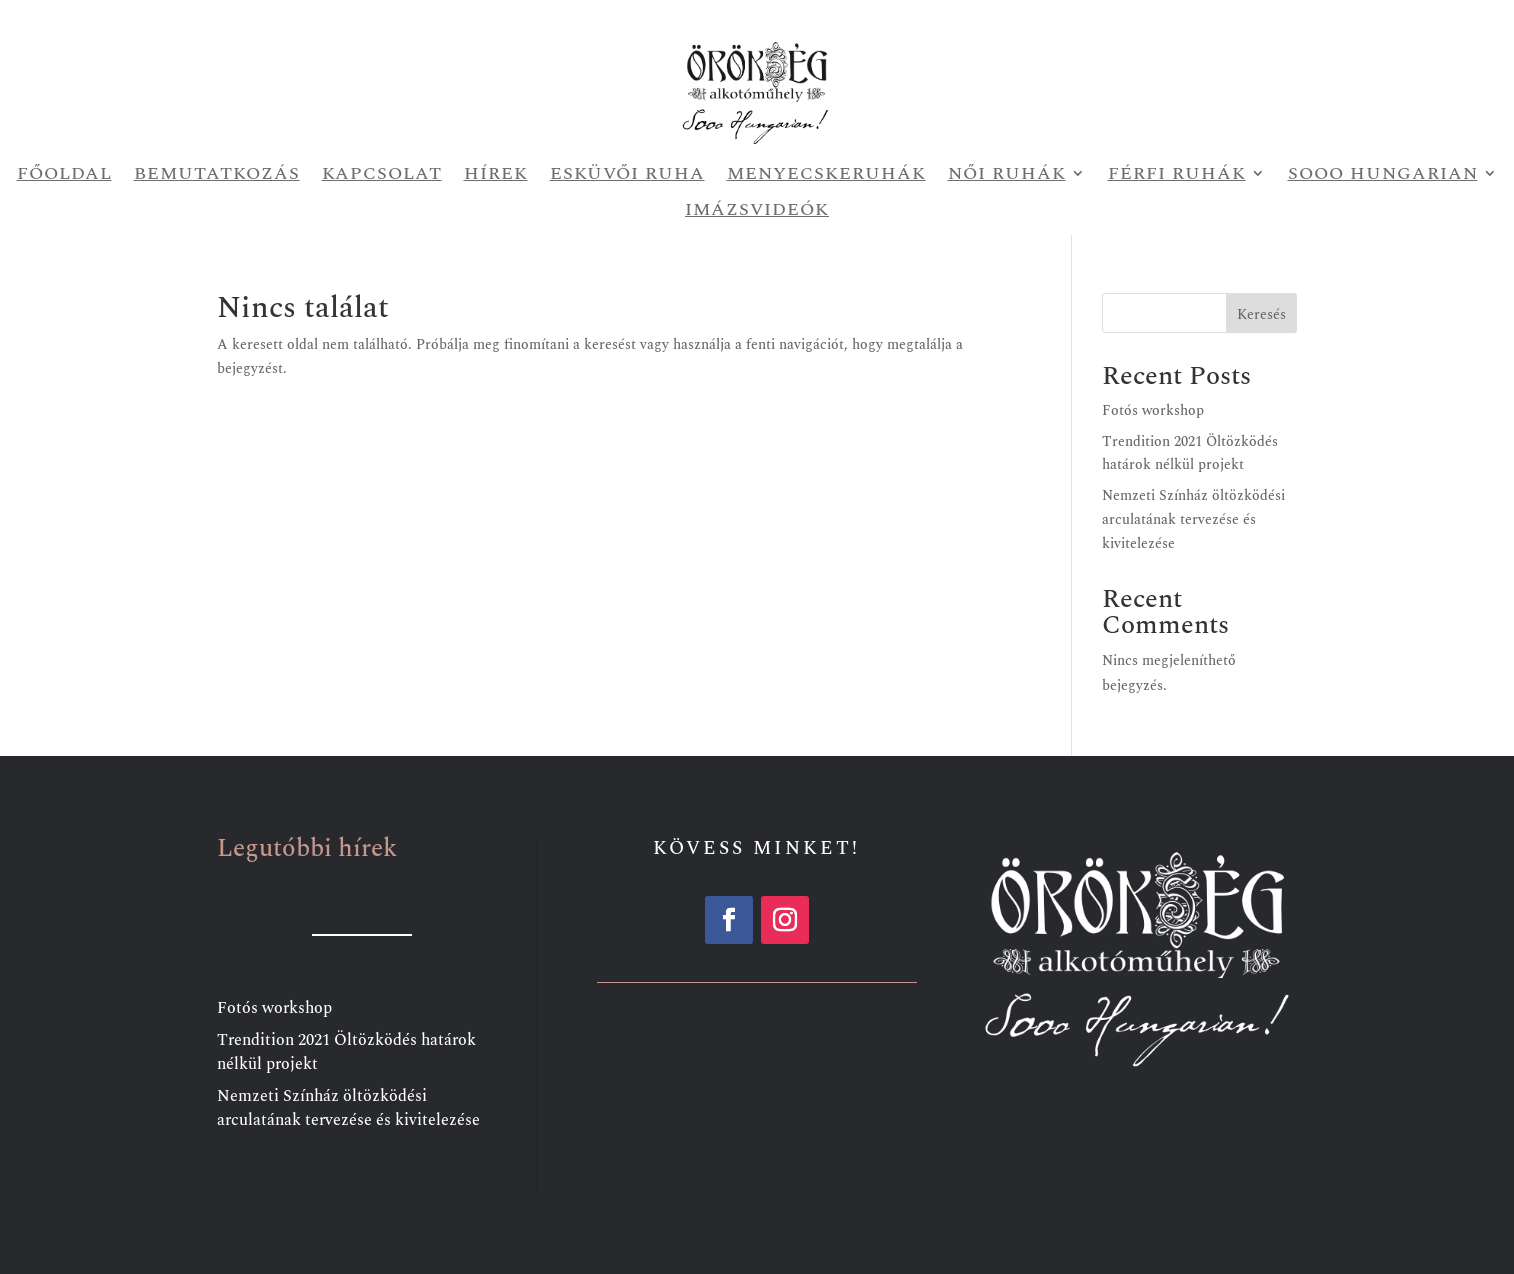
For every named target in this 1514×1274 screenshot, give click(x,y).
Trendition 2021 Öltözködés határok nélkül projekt (346, 1052)
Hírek (496, 175)
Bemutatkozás (217, 175)
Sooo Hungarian (1383, 175)
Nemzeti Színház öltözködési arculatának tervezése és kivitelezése (1193, 519)
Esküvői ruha (627, 175)
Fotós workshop (1153, 410)
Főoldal (64, 175)
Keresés (1261, 314)
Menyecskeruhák (826, 175)
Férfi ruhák (1177, 175)
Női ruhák (1007, 175)
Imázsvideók (757, 211)
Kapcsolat (382, 175)
